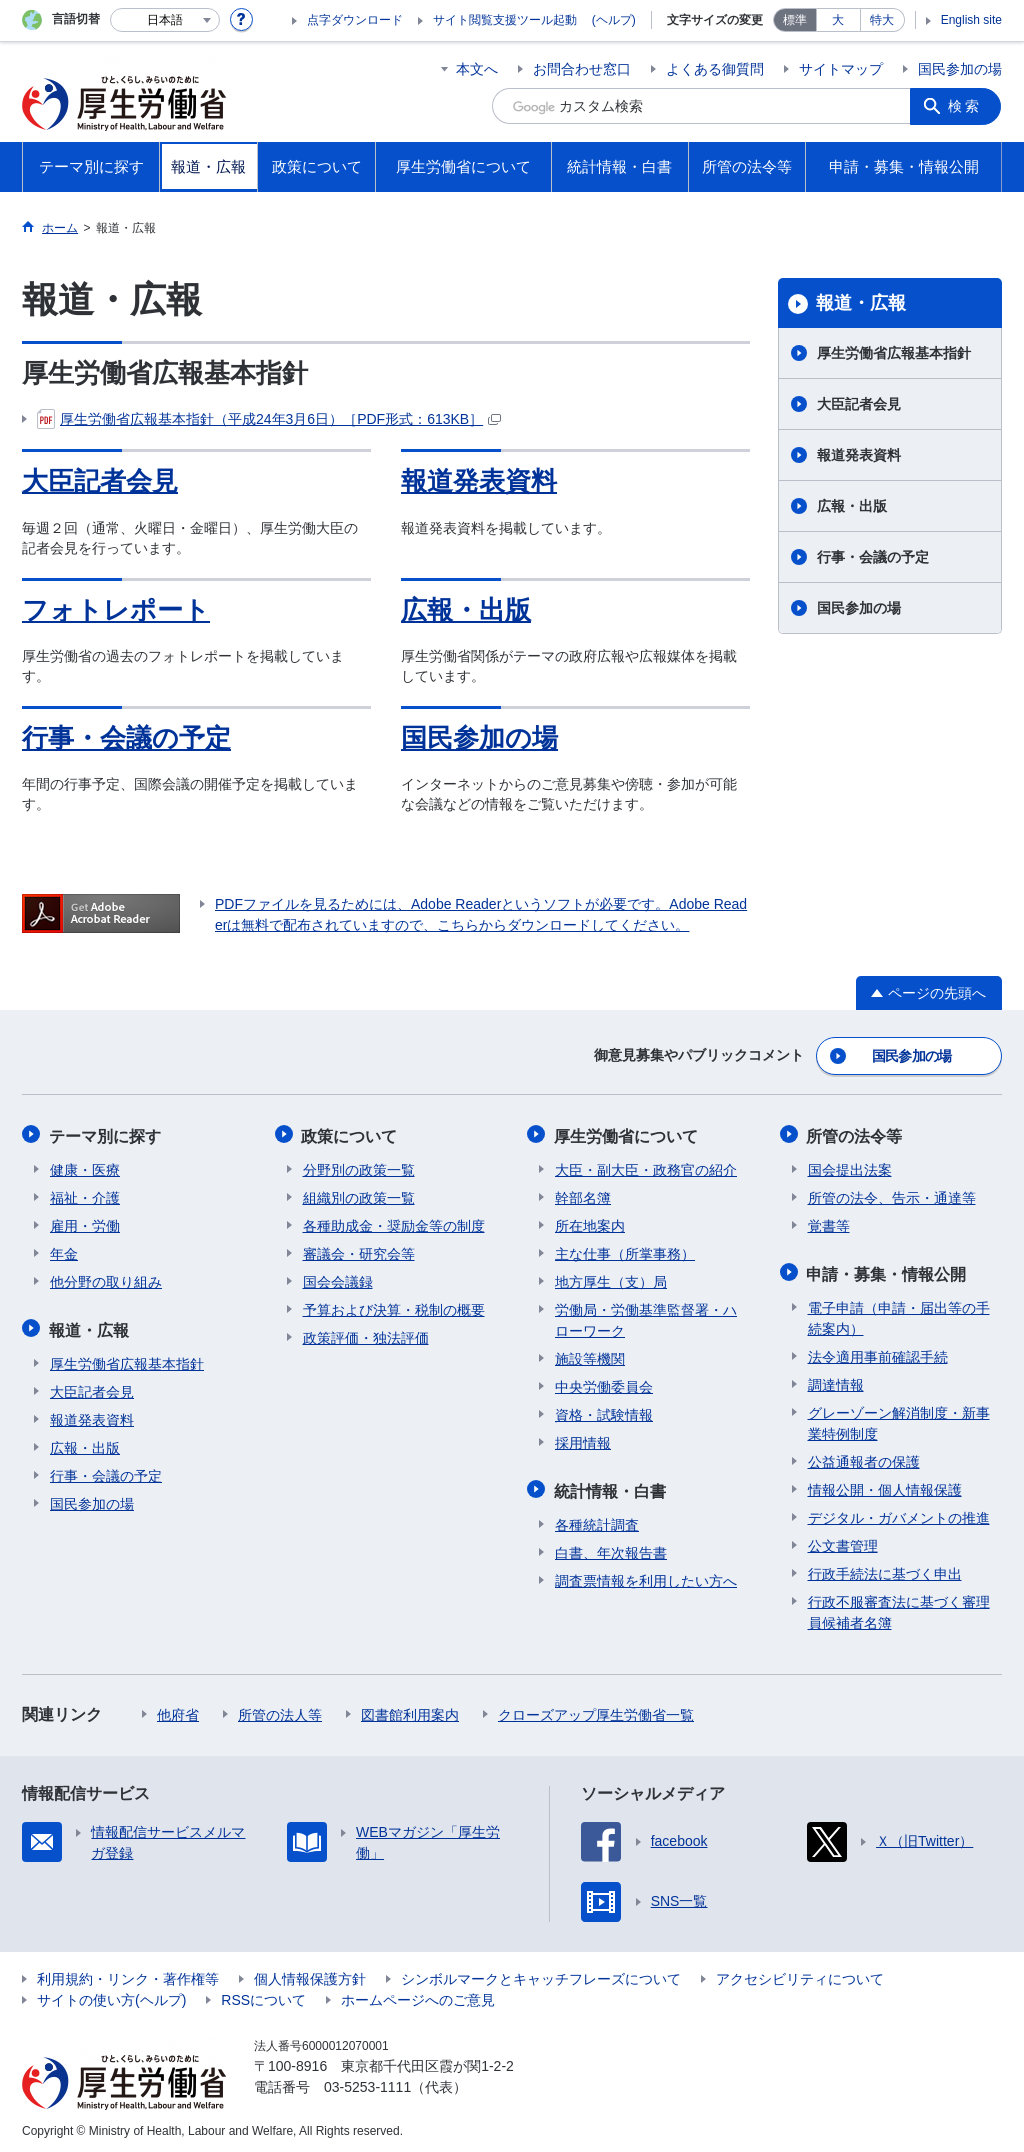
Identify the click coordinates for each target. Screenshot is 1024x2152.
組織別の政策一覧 (359, 1195)
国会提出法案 (850, 1167)
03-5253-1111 (367, 2082)
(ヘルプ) (614, 20)
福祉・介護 (85, 1195)
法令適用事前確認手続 (878, 1352)
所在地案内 (590, 1223)
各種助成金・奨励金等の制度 (394, 1223)
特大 (882, 20)
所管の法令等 (856, 1133)
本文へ (477, 69)
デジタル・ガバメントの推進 (899, 1513)
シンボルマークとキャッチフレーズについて (541, 1974)
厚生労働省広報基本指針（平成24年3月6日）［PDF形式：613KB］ (269, 419)
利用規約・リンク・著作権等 (128, 1974)
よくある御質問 (715, 69)
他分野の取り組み (106, 1279)
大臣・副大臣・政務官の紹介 (646, 1167)
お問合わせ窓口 (582, 69)
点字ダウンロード (355, 20)
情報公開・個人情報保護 (885, 1485)
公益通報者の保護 (864, 1457)
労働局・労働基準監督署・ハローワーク (646, 1317)
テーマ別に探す (106, 1133)
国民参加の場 (960, 69)
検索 (966, 106)
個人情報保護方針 (310, 1974)
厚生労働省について (627, 1133)
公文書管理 (843, 1541)
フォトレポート (116, 610)
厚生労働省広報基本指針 (894, 353)
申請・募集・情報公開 (888, 1269)
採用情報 (583, 1440)
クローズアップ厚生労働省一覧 (596, 1710)
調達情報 (836, 1380)
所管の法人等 (280, 1710)
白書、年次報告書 (611, 1548)
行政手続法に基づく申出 (885, 1569)
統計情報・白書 (611, 1486)
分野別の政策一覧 (359, 1167)
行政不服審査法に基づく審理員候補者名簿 (899, 1607)
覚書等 (829, 1223)
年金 (64, 1251)
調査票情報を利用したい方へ (646, 1576)
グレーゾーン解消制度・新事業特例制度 (899, 1418)
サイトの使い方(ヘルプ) (111, 1995)
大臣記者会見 (100, 481)
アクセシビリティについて (800, 1974)
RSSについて (263, 1995)
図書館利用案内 (410, 1710)
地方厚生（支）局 (611, 1279)
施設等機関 (590, 1356)
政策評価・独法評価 (366, 1335)
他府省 (178, 1710)
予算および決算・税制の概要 (394, 1307)
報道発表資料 (479, 481)
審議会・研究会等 (359, 1251)
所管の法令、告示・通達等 (892, 1195)
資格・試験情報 (604, 1412)
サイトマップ (841, 69)
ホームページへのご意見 (418, 1995)
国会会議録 (338, 1279)
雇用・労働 (85, 1223)
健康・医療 (85, 1167)
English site (971, 20)
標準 (795, 20)
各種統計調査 (597, 1520)
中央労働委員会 (604, 1384)
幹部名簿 (583, 1195)
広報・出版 (466, 610)
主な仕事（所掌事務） (625, 1251)
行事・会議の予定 (126, 738)
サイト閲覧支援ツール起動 (505, 20)
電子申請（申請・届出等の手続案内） (899, 1313)
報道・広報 (861, 303)
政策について (351, 1133)
